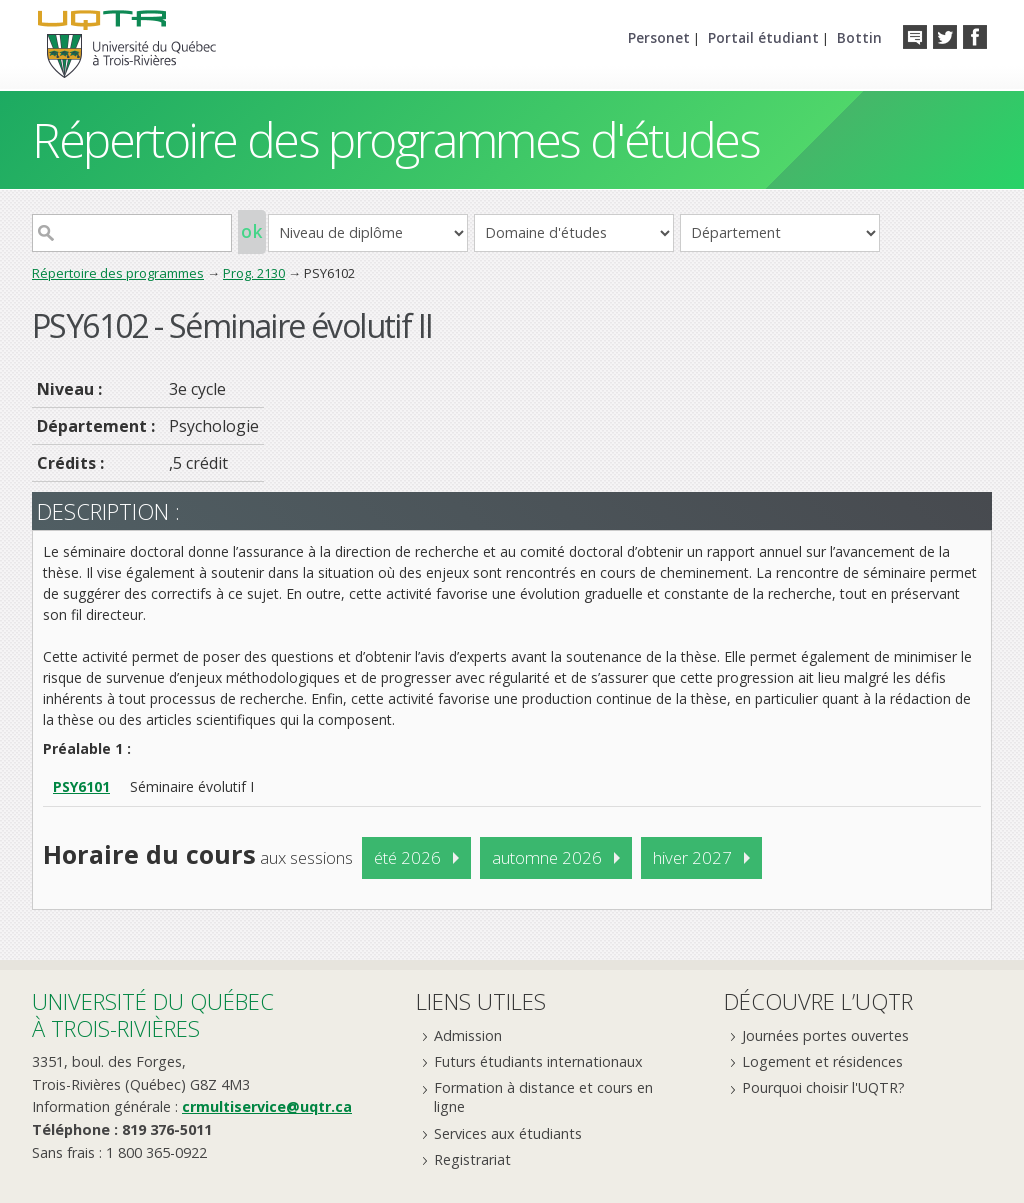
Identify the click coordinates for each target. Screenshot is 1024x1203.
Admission (468, 1035)
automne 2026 (547, 857)
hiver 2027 (692, 857)
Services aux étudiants (508, 1133)
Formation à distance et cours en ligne (543, 1097)
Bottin (859, 37)
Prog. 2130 (254, 273)
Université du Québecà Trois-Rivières (153, 1014)
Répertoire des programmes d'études (395, 139)
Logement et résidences (822, 1061)
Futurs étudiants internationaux (538, 1061)
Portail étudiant (763, 37)
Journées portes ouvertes (825, 1035)
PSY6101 (81, 786)
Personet (659, 37)
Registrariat (472, 1159)
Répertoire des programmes (118, 273)
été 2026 (407, 857)
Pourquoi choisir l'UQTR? (823, 1087)
